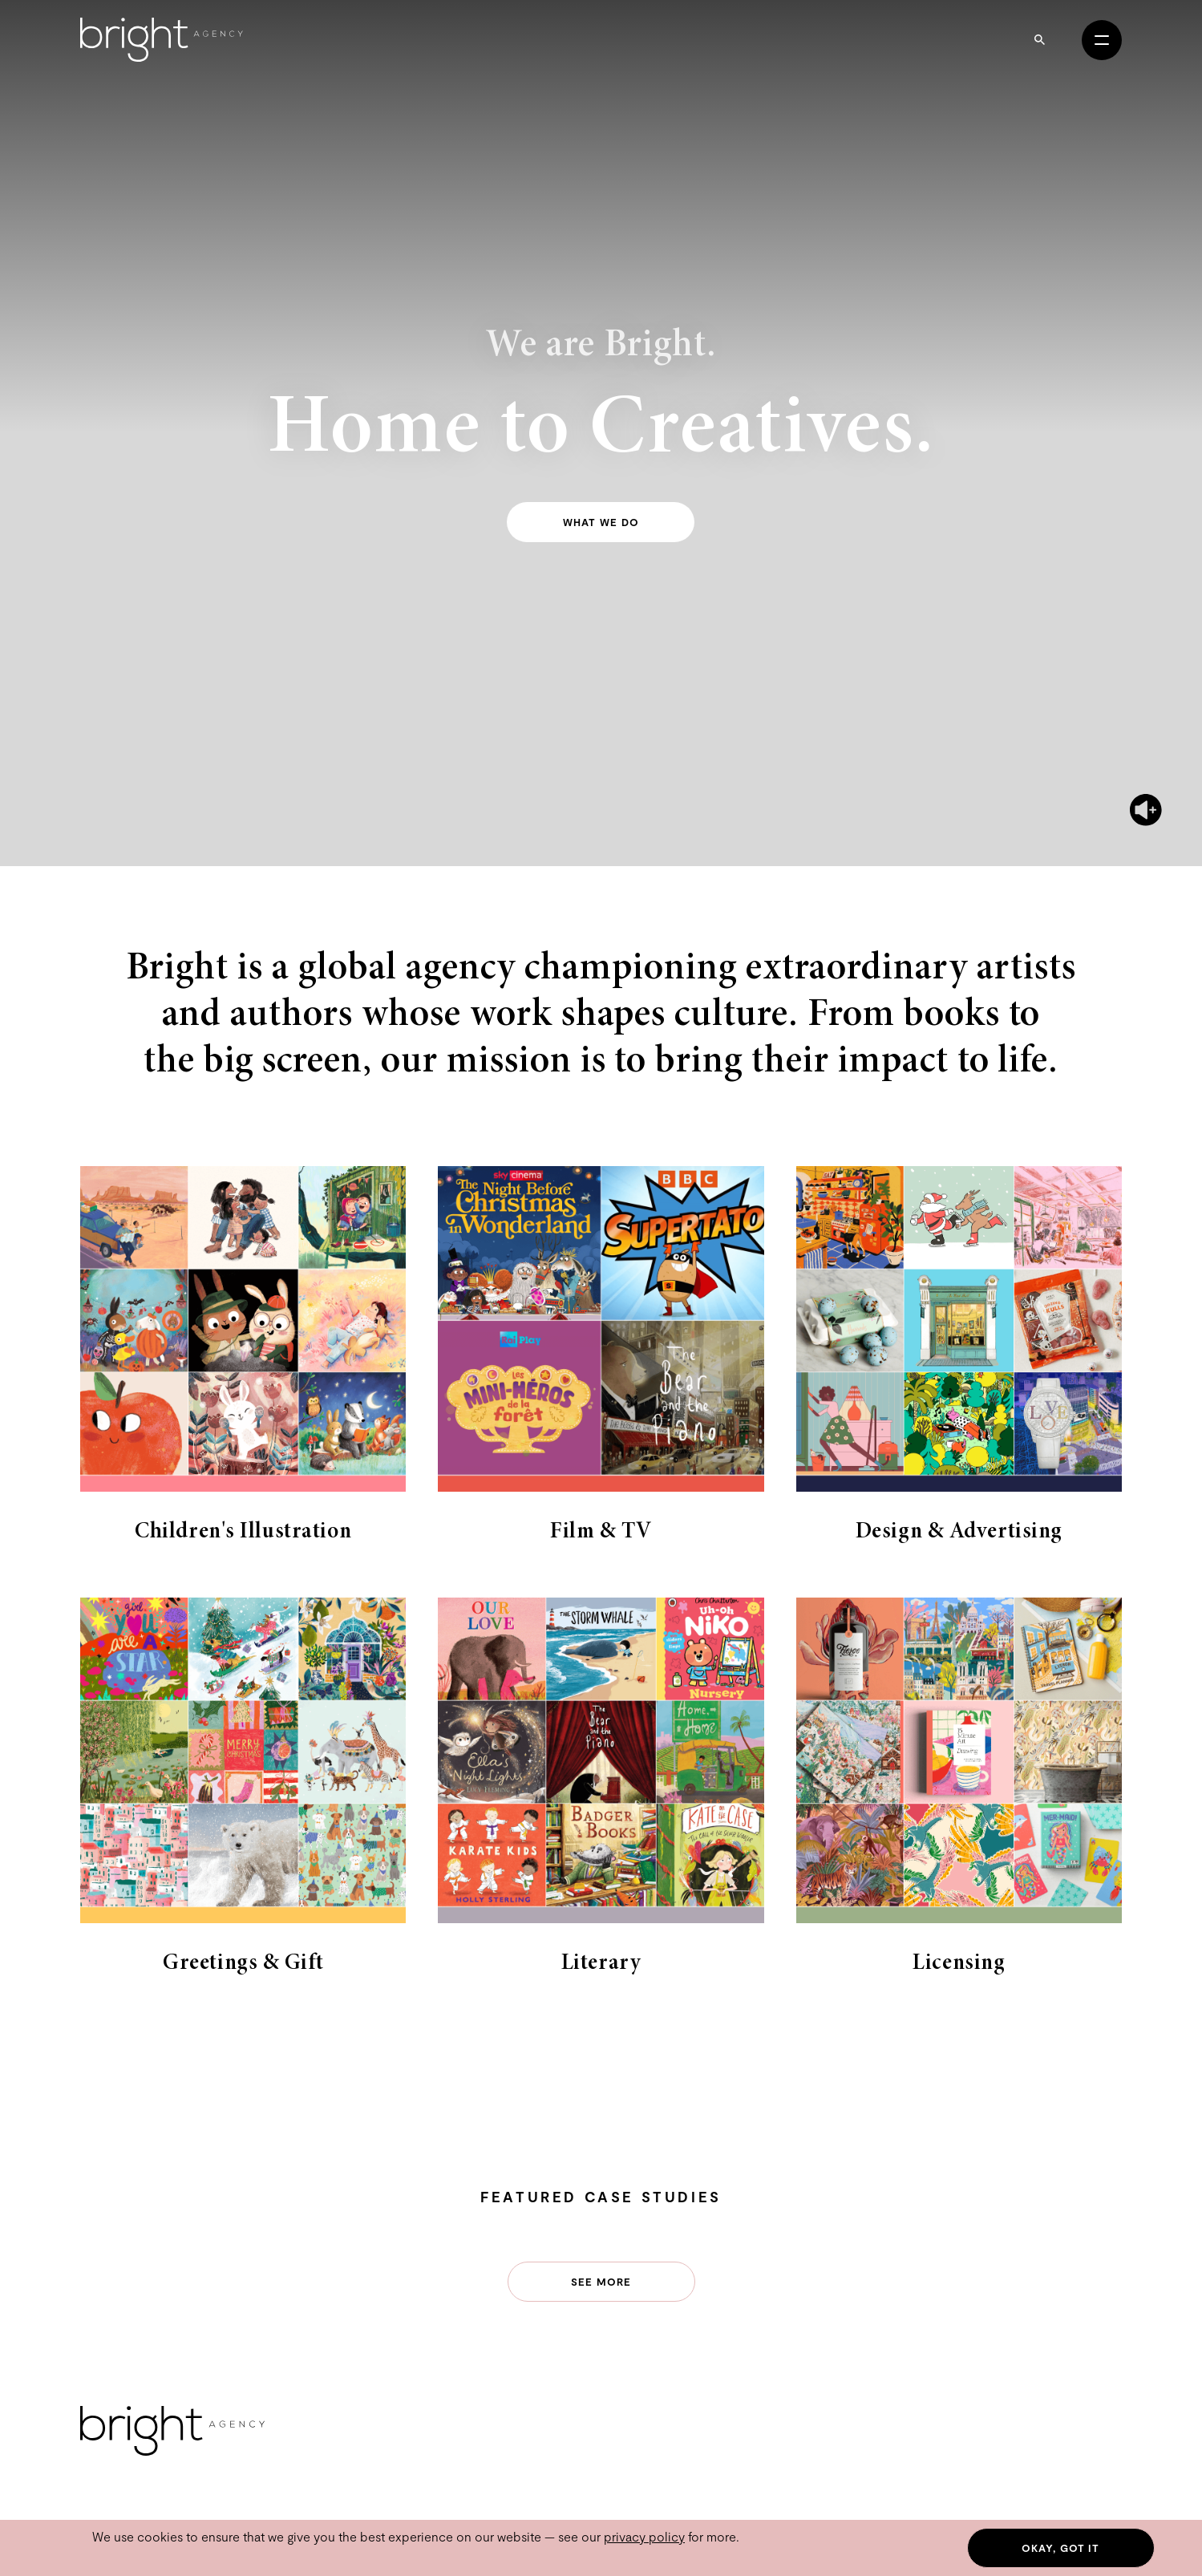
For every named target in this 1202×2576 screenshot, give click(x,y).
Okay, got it (1060, 2548)
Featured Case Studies (601, 2196)
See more (600, 2281)
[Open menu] (1102, 40)
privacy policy (644, 2536)
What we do (600, 522)
